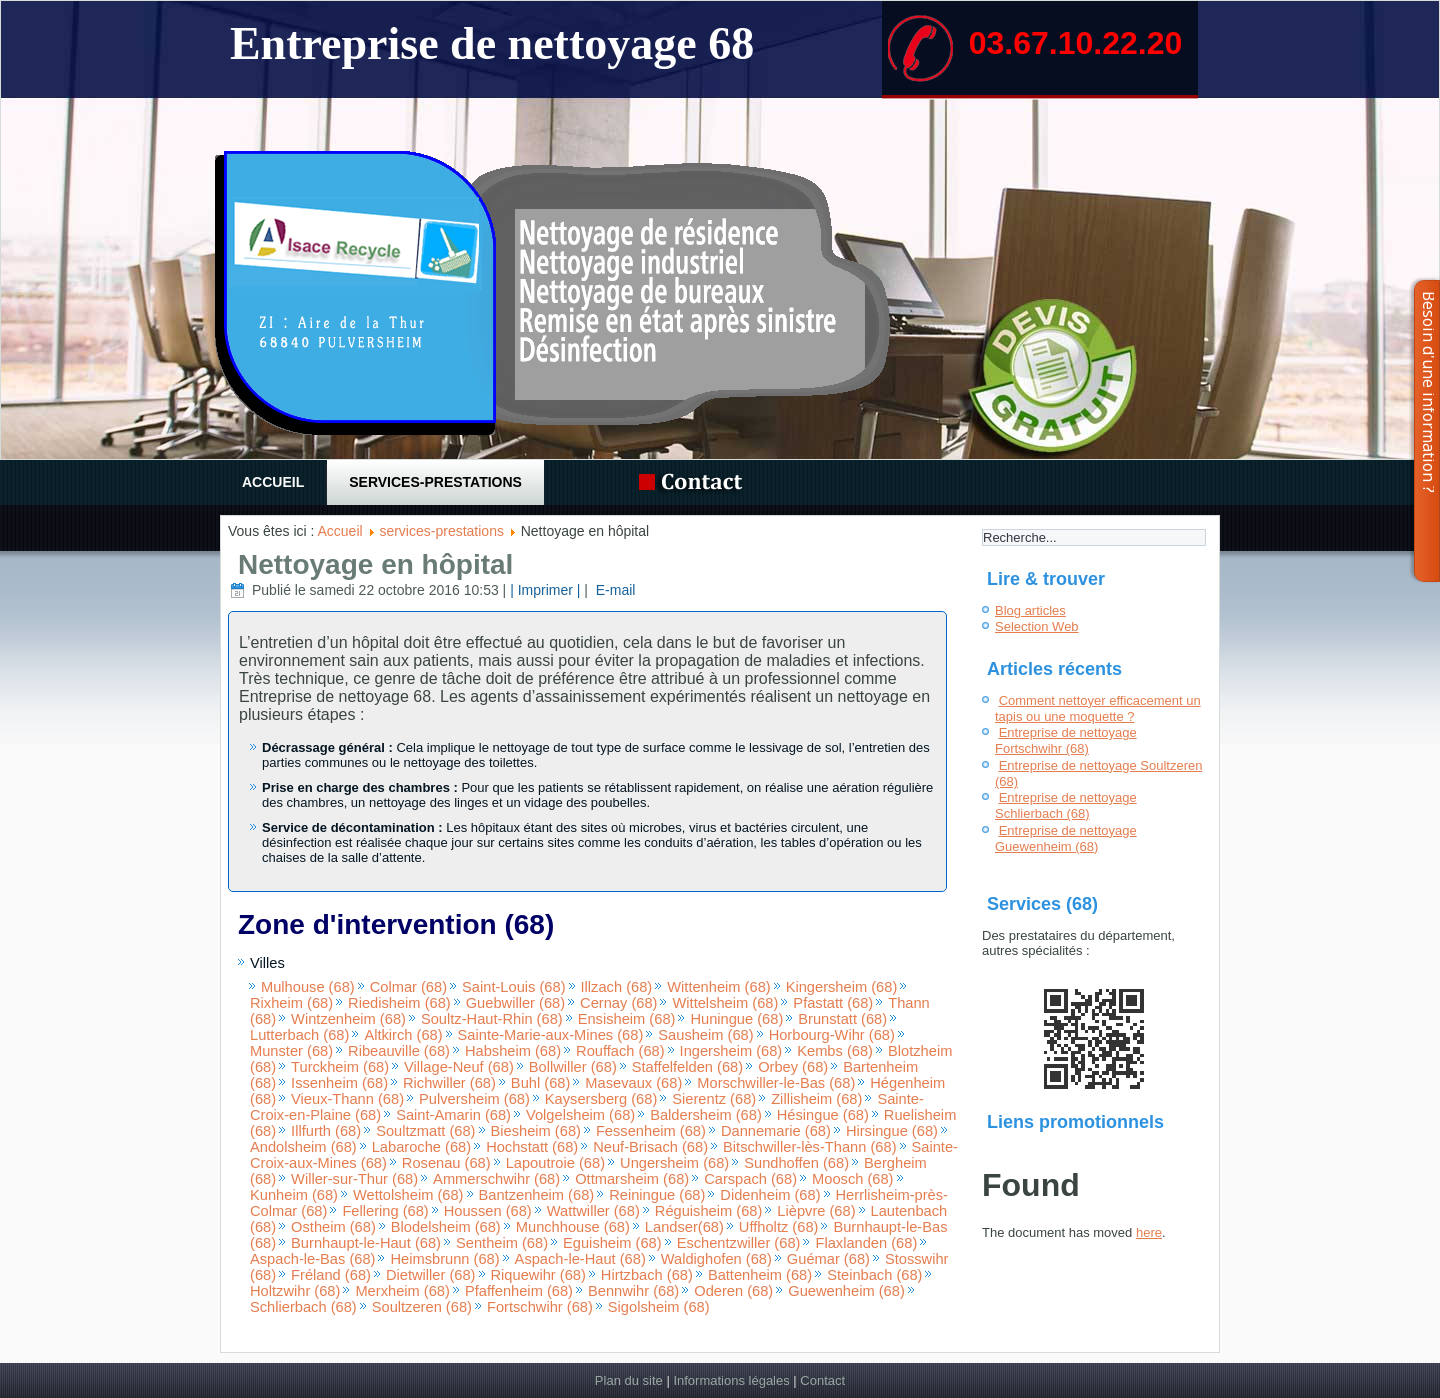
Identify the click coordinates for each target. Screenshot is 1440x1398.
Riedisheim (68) (399, 1003)
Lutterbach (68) (299, 1035)
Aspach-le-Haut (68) (580, 1259)
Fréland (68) (331, 1275)
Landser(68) (684, 1227)
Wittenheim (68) (718, 987)
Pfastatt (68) (833, 1003)
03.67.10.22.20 (1076, 43)
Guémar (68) (828, 1259)
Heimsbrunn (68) (444, 1259)
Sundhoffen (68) (796, 1163)
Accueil (273, 482)
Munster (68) (291, 1051)
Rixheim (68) (291, 1003)
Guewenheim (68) (846, 1291)
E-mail (614, 590)
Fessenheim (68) (651, 1131)
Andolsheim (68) (303, 1147)
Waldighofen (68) (716, 1259)
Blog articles (1030, 610)
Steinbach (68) (874, 1275)
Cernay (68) (618, 1003)
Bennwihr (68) (633, 1291)
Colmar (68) (408, 987)
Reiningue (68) (657, 1195)
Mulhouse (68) (308, 987)
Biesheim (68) (536, 1131)
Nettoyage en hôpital (375, 564)
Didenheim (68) (770, 1195)
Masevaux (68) (633, 1083)
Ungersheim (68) (674, 1163)
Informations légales (731, 1380)
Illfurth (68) (326, 1131)
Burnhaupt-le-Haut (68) (366, 1243)
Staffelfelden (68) (687, 1067)
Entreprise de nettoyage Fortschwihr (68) (1066, 740)
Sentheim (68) (502, 1243)
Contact (822, 1380)
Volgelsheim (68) (580, 1115)
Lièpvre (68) (816, 1211)
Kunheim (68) (294, 1195)
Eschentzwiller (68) (739, 1243)
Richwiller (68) (449, 1083)
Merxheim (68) (402, 1291)
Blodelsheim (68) (446, 1227)
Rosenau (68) (446, 1163)
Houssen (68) (488, 1211)
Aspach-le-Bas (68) (312, 1259)
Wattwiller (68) (593, 1211)
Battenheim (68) (760, 1275)
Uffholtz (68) (779, 1227)
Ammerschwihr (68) (496, 1179)
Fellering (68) (385, 1211)
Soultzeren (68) (422, 1307)
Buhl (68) (540, 1083)
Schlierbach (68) (303, 1307)
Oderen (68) (733, 1291)
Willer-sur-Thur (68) (354, 1179)
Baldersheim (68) (706, 1115)
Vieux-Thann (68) (347, 1099)
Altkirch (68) (403, 1035)
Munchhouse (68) (573, 1227)
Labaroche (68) (421, 1147)
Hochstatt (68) (532, 1147)
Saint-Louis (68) (513, 987)
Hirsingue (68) (892, 1131)
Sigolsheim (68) (659, 1307)
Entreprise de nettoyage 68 (492, 43)
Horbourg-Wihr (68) (832, 1035)
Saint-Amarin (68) (453, 1115)
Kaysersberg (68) (601, 1099)
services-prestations (435, 482)
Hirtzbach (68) (647, 1275)
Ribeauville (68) (399, 1051)
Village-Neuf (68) (459, 1067)
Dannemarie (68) (776, 1131)
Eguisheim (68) (612, 1243)
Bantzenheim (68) (537, 1195)
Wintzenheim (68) (348, 1019)
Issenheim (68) (339, 1083)
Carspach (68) (750, 1179)
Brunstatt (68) (842, 1019)
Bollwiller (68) (573, 1067)
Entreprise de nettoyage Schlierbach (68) (1066, 805)
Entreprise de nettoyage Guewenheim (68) (1066, 838)
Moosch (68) (852, 1179)
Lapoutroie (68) (555, 1163)
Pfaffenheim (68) (519, 1291)
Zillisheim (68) (816, 1099)
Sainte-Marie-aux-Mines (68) (551, 1035)
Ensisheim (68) (627, 1019)
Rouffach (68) (620, 1051)
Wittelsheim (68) (725, 1003)
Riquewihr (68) (538, 1275)
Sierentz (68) (714, 1099)
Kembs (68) (835, 1051)
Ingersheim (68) (731, 1051)
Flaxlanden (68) (866, 1243)
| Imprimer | (545, 590)
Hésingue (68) (823, 1115)
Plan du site (629, 1380)
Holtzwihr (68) (295, 1291)
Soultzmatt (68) (425, 1131)
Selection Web (1037, 626)
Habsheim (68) (513, 1051)
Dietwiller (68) (431, 1275)
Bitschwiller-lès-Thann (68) (810, 1147)
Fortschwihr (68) (540, 1307)
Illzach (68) (617, 987)
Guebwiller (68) (515, 1003)
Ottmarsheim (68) (632, 1179)
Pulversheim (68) (474, 1099)
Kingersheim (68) (842, 987)
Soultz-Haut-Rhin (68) (492, 1019)
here (1149, 1232)
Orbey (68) (793, 1067)
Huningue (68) (736, 1019)
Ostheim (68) (333, 1227)
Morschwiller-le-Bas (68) (776, 1083)
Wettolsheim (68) (408, 1195)
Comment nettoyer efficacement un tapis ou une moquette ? (1098, 708)
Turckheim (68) (340, 1067)
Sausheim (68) (705, 1035)
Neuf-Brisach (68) (650, 1147)
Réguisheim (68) (709, 1211)
